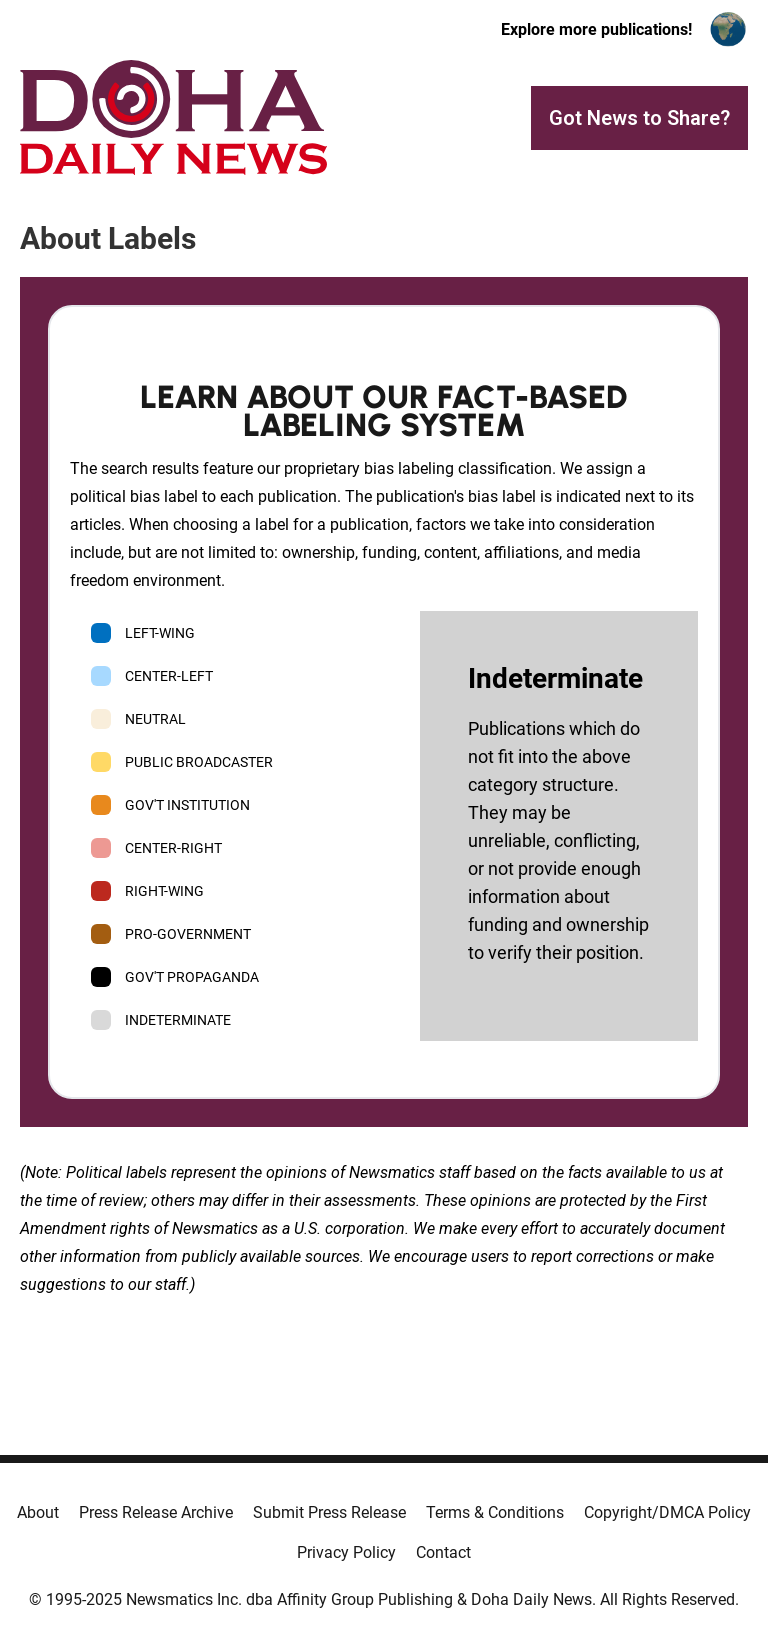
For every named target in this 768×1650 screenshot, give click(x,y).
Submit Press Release (329, 1512)
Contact (443, 1552)
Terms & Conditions (495, 1512)
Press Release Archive (156, 1512)
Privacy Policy (346, 1552)
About (38, 1512)
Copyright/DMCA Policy (667, 1512)
